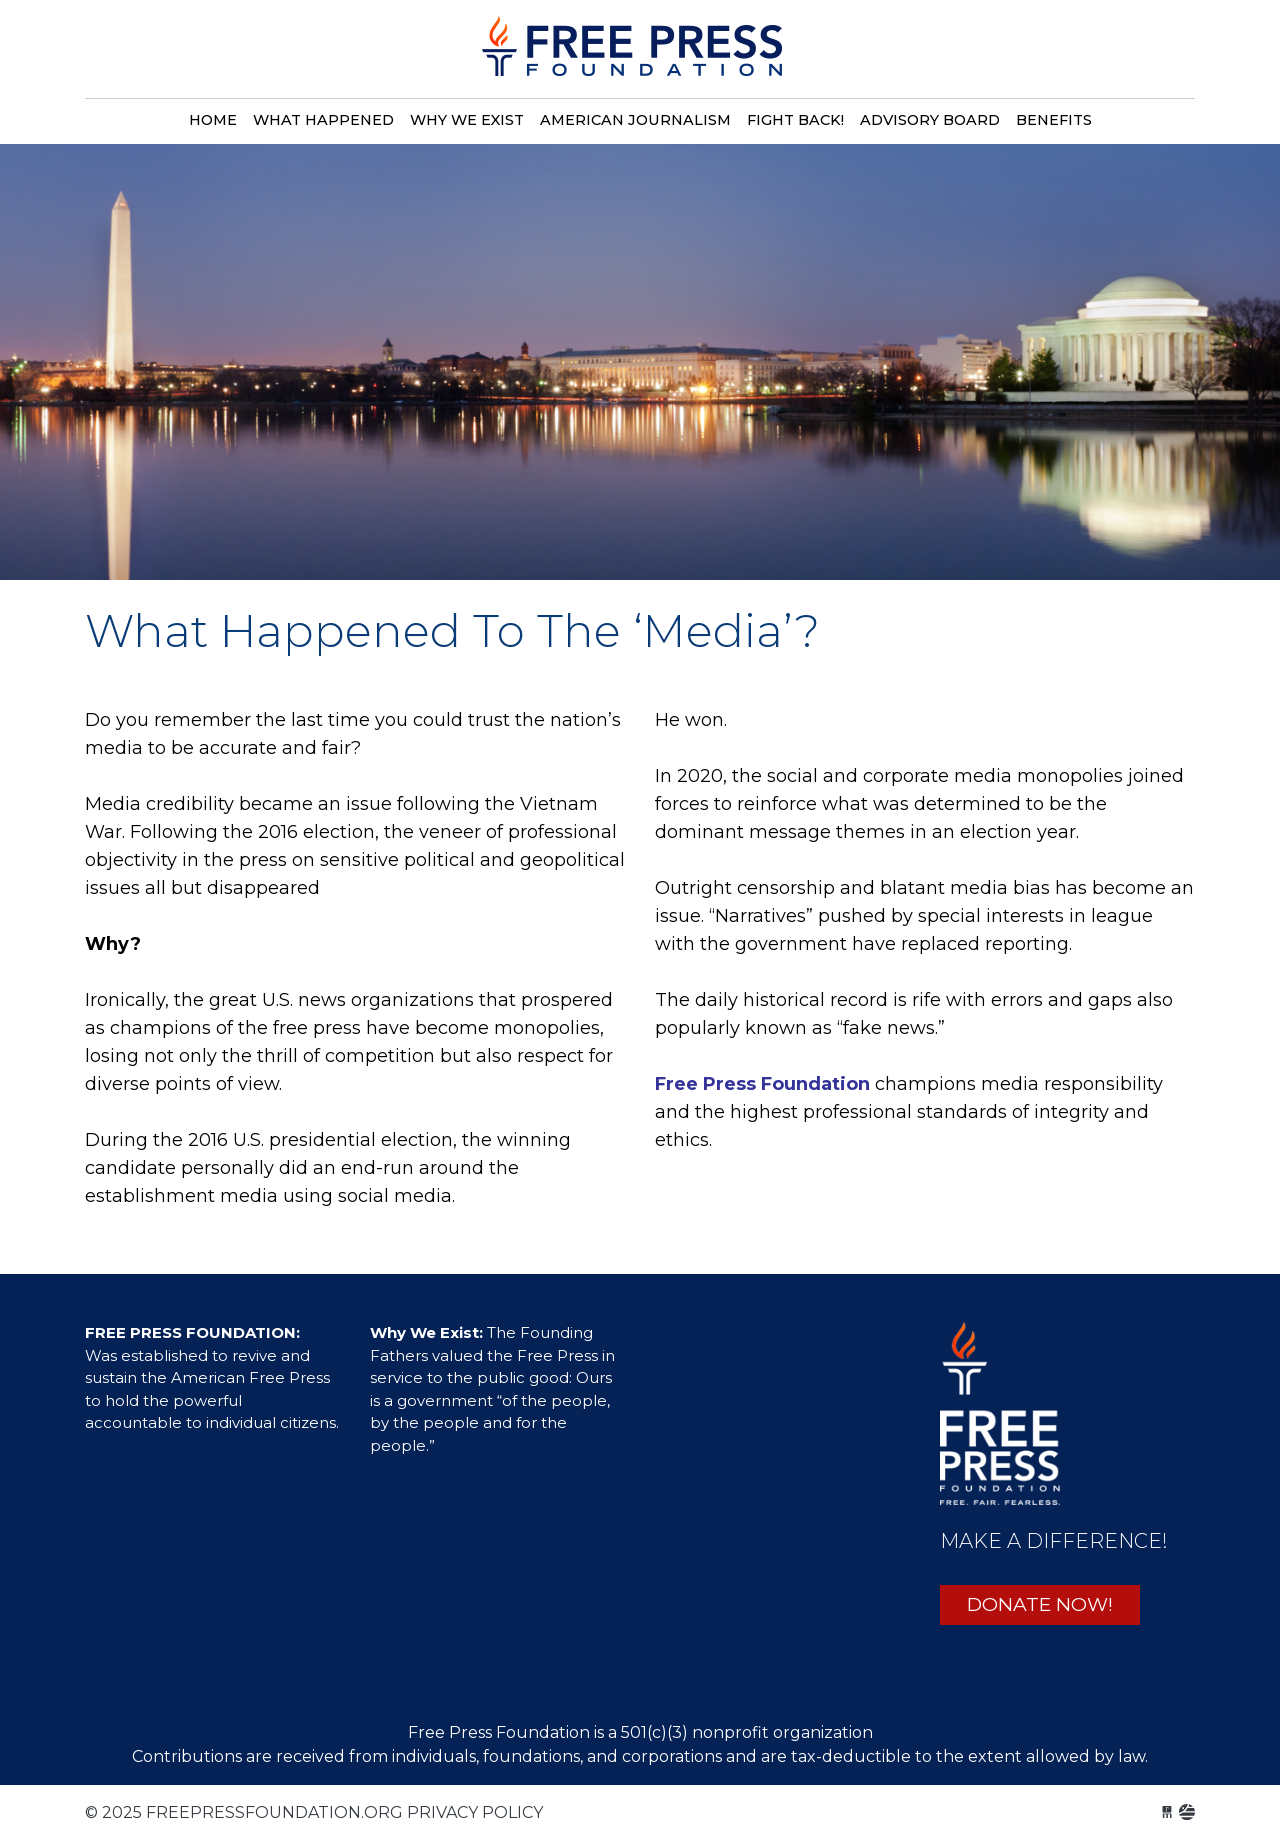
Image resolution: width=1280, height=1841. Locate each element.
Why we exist (467, 120)
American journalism (635, 120)
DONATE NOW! (1040, 1604)
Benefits (1054, 120)
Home (213, 120)
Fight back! (795, 120)
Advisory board (930, 120)
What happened (323, 120)
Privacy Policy (475, 1812)
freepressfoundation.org (632, 57)
